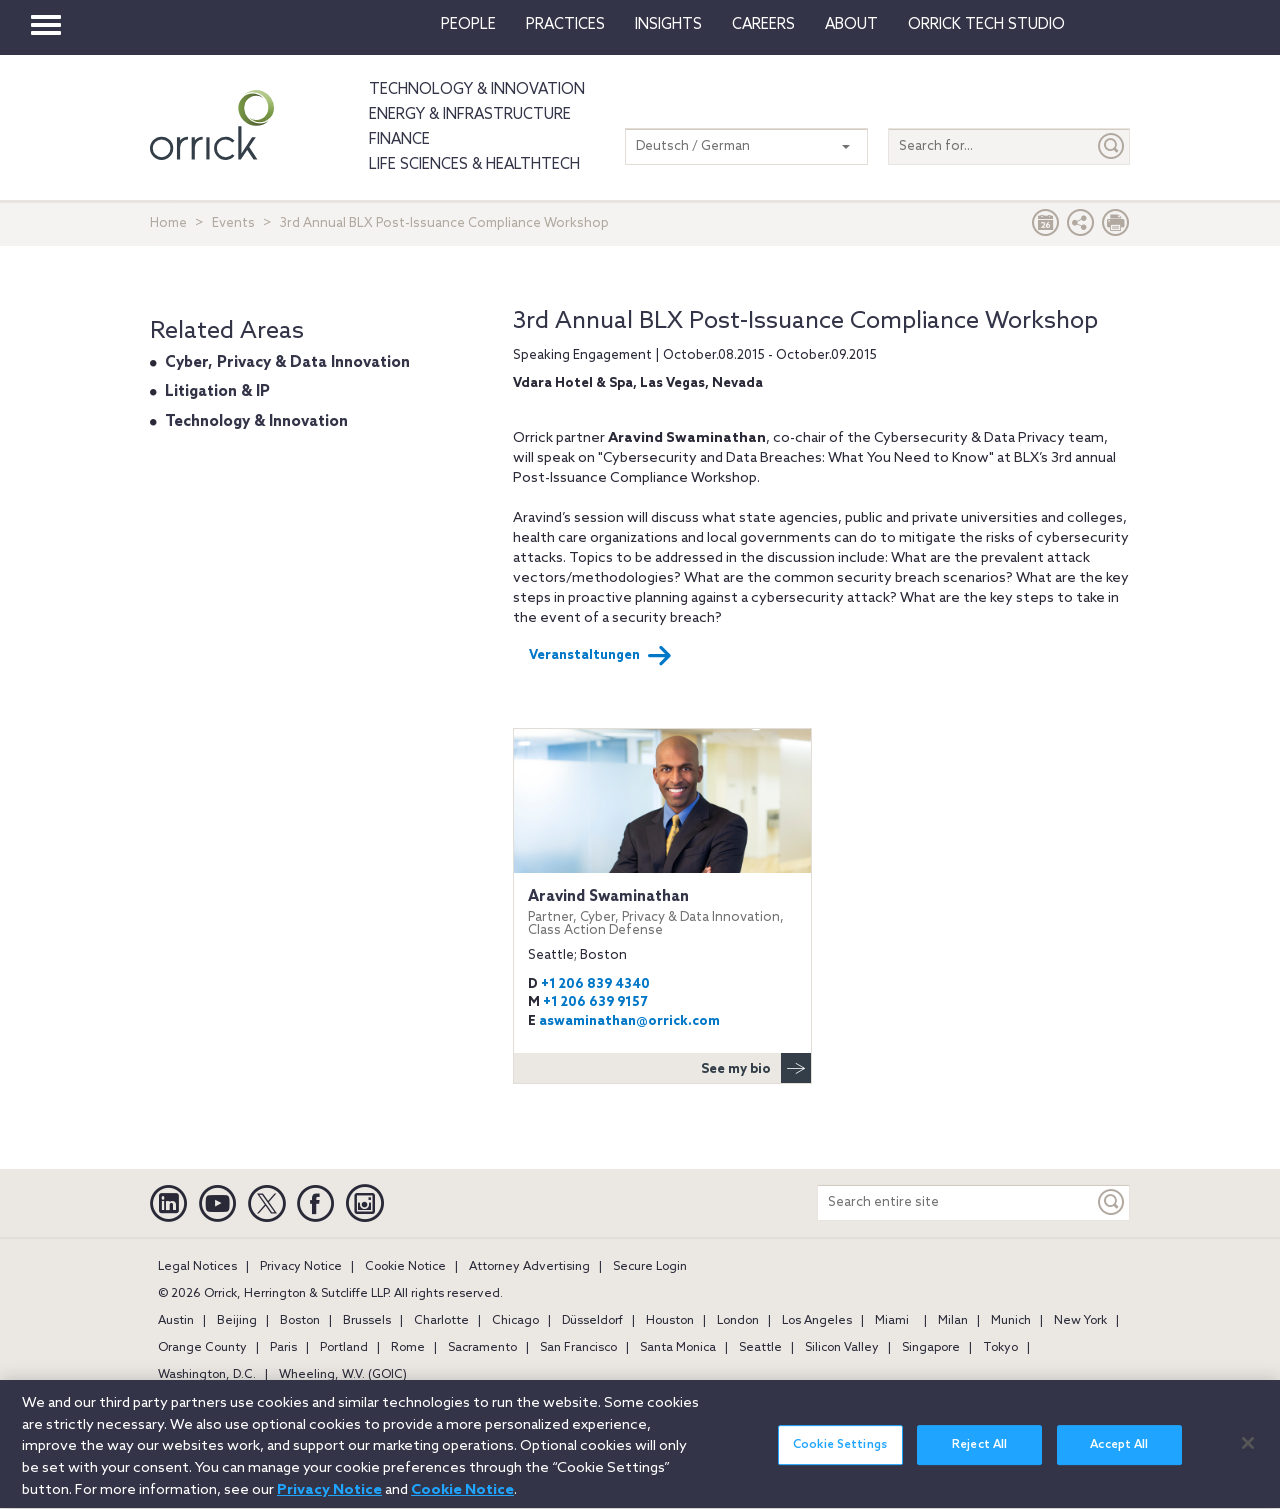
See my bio (756, 1068)
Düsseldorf (592, 1321)
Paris (283, 1348)
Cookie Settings (840, 1460)
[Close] (1248, 1457)
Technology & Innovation (477, 90)
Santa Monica (678, 1348)
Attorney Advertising (529, 1267)
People (468, 25)
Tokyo (1000, 1348)
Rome (408, 1348)
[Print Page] (1116, 227)
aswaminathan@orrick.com (629, 1021)
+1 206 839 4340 (595, 984)
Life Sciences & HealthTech (474, 165)
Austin (176, 1321)
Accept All (1119, 1460)
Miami (892, 1321)
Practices (565, 25)
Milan (953, 1321)
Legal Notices (197, 1267)
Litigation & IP (217, 392)
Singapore (931, 1348)
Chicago (515, 1321)
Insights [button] (668, 25)
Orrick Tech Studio (986, 25)
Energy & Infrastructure (470, 115)
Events (233, 223)
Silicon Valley (842, 1348)
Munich (1011, 1321)
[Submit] (1112, 146)
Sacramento (482, 1348)
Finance (399, 140)
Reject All (979, 1460)
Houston (670, 1321)
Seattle (760, 1348)
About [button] (851, 25)
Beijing (237, 1321)
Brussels (367, 1321)
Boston (300, 1321)
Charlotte (441, 1321)
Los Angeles (817, 1321)
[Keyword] (1112, 1202)
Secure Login (650, 1267)
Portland (344, 1348)
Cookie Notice (405, 1267)
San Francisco (578, 1348)
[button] (1081, 227)
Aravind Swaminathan (662, 912)
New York (1080, 1321)
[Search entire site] (956, 1202)
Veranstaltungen (600, 656)
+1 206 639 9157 (595, 1002)
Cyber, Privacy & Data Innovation (287, 363)
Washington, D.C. (207, 1375)
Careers (763, 25)
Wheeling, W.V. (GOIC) (343, 1375)
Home (168, 223)
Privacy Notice (301, 1267)
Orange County (202, 1348)
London (738, 1321)
